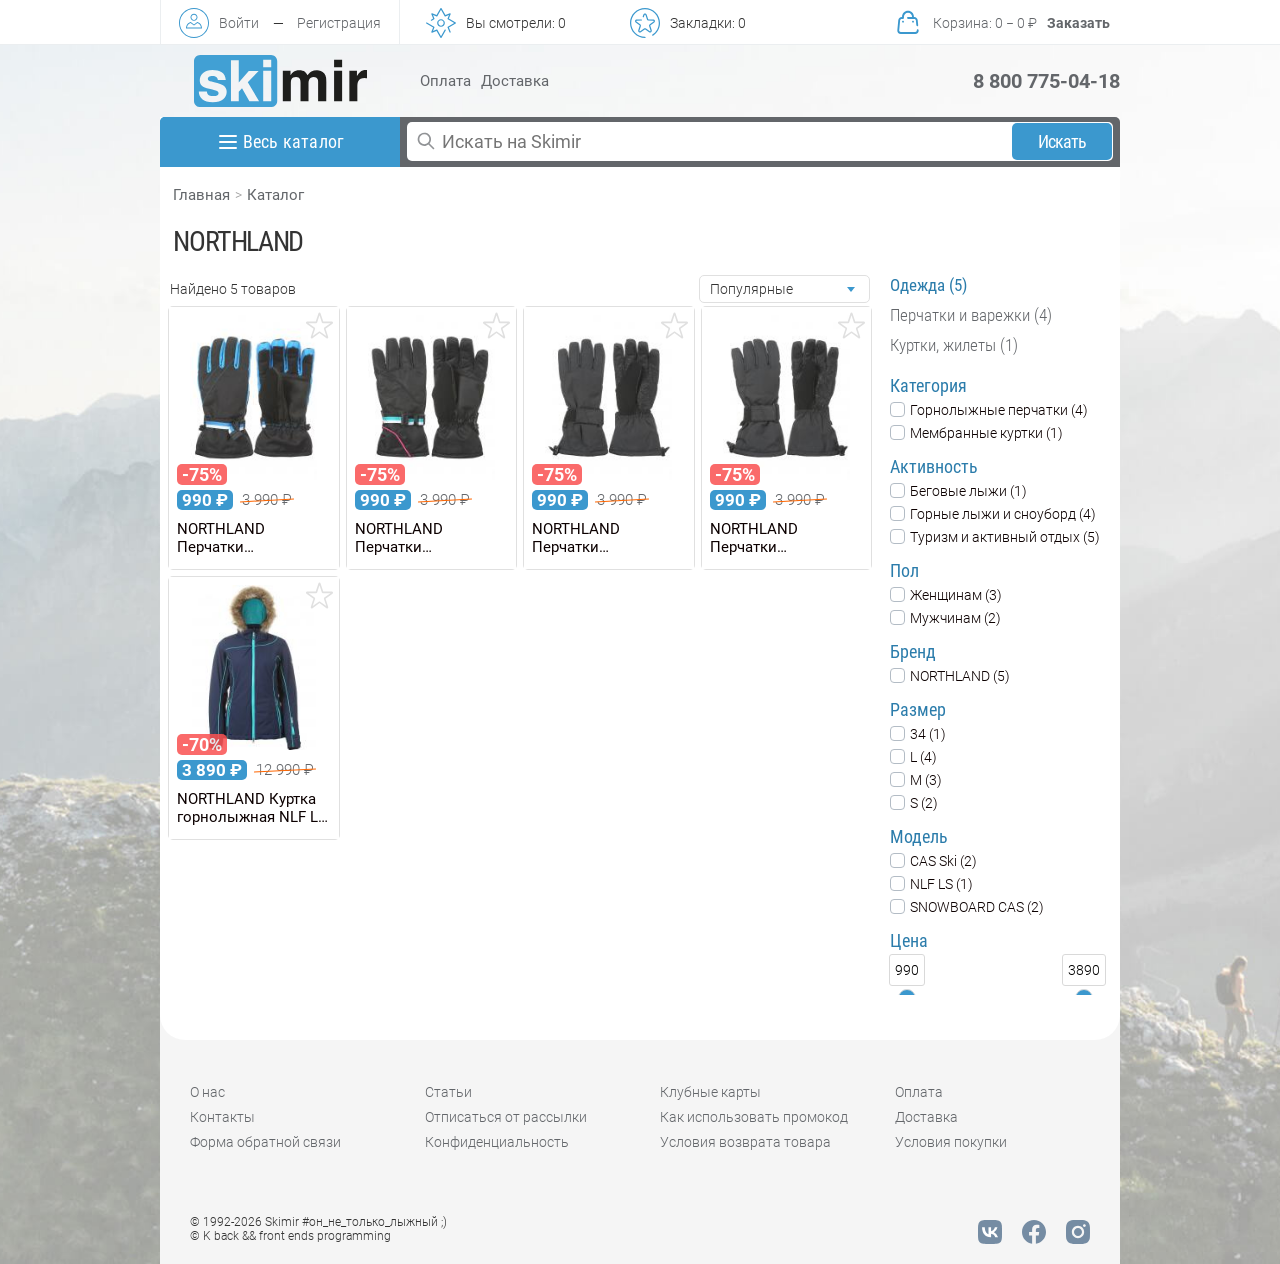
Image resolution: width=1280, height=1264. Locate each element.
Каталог (275, 195)
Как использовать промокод (754, 1117)
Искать (1062, 141)
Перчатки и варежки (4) (971, 315)
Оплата (445, 81)
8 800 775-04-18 (1046, 81)
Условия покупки (951, 1142)
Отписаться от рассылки (506, 1117)
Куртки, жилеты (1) (954, 345)
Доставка (515, 81)
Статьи (448, 1092)
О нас (207, 1092)
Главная (201, 195)
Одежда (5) (928, 285)
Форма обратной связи (265, 1142)
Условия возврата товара (745, 1142)
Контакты (222, 1117)
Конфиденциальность (497, 1142)
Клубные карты (710, 1092)
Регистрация (339, 23)
